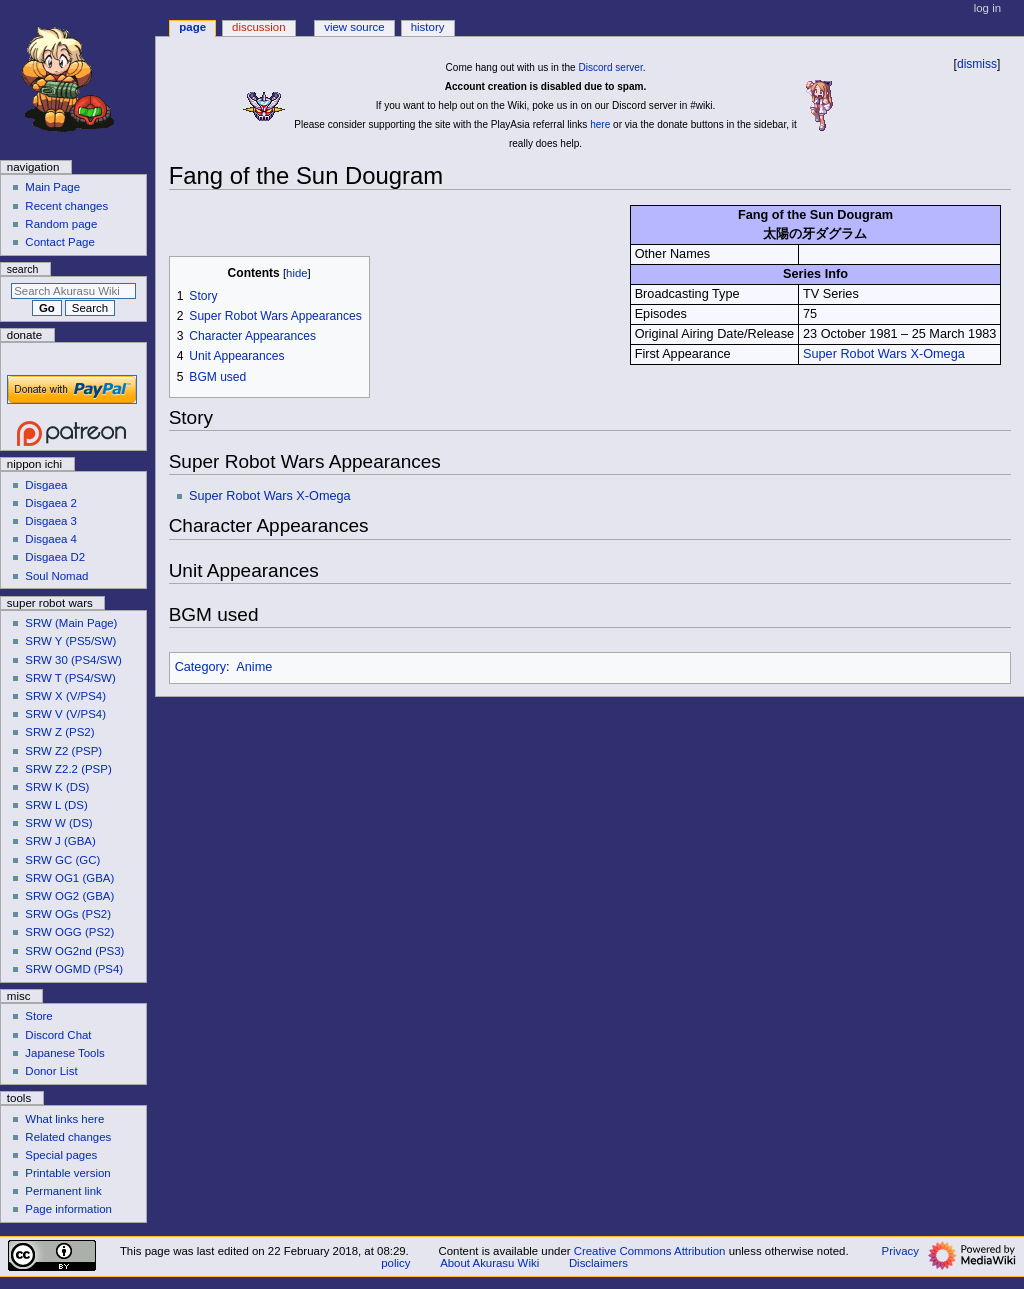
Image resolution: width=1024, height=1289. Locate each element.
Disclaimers (598, 1263)
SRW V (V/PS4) (65, 714)
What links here (64, 1119)
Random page (61, 224)
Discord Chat (58, 1035)
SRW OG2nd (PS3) (74, 951)
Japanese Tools (64, 1053)
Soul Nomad (56, 576)
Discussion (258, 27)
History (428, 27)
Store (38, 1016)
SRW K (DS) (57, 787)
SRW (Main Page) (71, 623)
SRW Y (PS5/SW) (70, 641)
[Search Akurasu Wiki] (73, 291)
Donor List (51, 1071)
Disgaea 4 (51, 539)
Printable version (67, 1173)
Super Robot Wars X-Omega (884, 354)
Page (192, 27)
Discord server (610, 67)
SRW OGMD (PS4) (74, 969)
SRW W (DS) (58, 823)
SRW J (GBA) (60, 841)
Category (200, 667)
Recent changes (66, 206)
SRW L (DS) (56, 805)
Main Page (52, 187)
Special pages (61, 1155)
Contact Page (59, 242)
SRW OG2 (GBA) (69, 896)
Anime (254, 667)
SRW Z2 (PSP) (63, 751)
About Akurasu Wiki (489, 1263)
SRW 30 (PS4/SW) (73, 660)
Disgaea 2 (51, 503)
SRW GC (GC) (62, 860)
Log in (987, 8)
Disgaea (46, 485)
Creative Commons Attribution (650, 1251)
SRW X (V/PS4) (65, 696)
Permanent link (63, 1191)
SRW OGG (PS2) (69, 932)
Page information (68, 1209)
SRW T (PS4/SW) (70, 678)
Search (23, 269)
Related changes (68, 1137)
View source (354, 27)
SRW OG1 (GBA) (69, 878)
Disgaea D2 (55, 557)
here (600, 124)
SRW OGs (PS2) (68, 914)
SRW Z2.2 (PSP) (68, 769)
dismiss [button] (977, 64)
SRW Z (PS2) (59, 732)
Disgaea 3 (51, 521)
